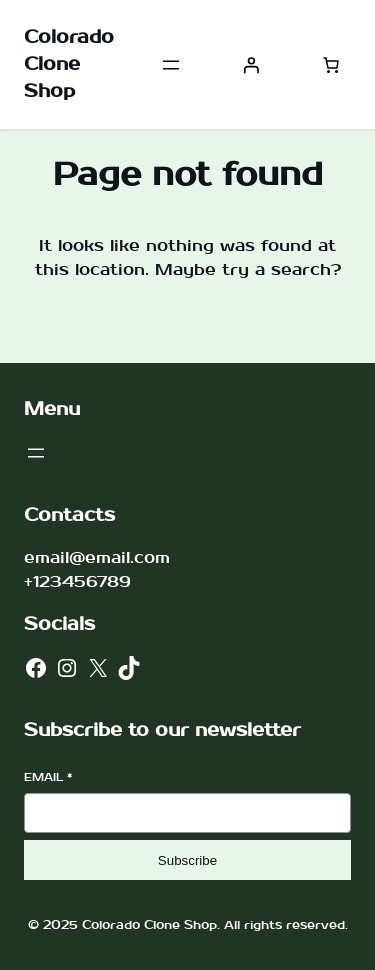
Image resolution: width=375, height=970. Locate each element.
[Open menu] (171, 65)
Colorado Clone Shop (69, 64)
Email (48, 777)
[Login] (251, 65)
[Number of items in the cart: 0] (331, 65)
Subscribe (187, 860)
